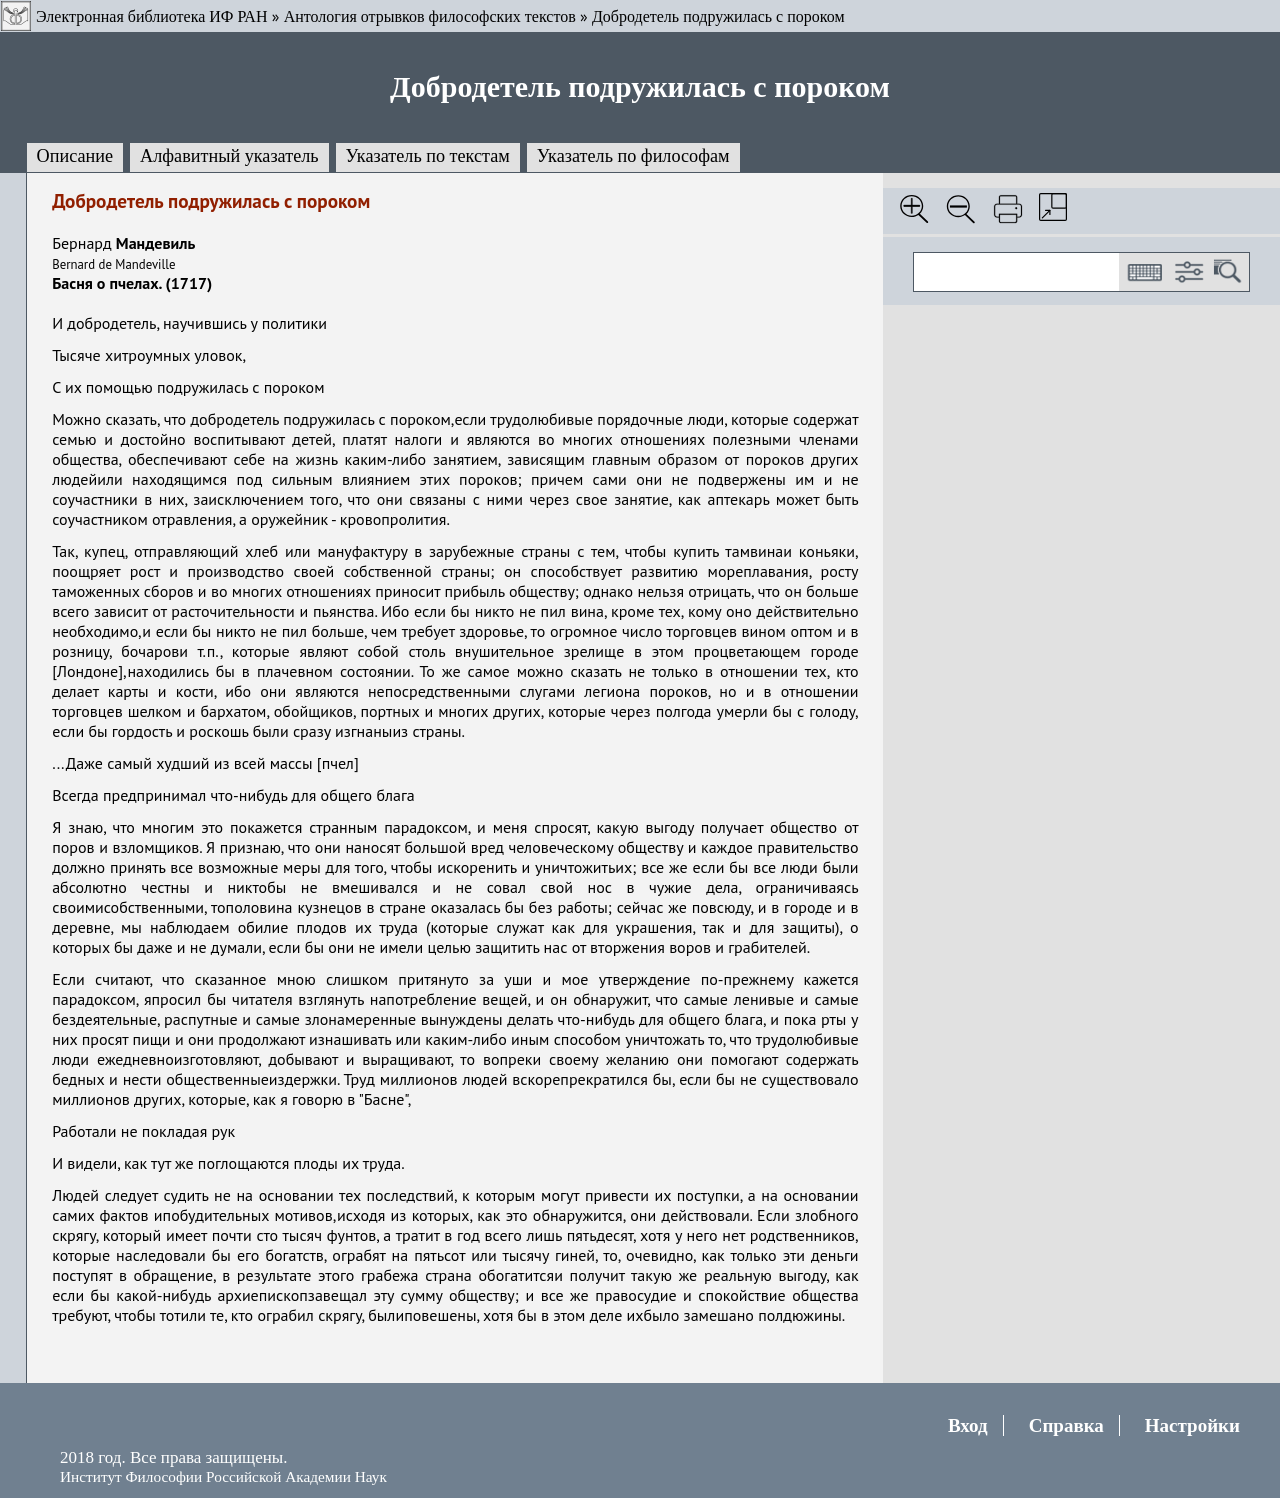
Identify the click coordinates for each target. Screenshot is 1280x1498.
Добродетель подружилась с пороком (718, 16)
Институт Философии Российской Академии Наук (223, 1476)
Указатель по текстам (428, 156)
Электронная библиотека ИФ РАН (151, 16)
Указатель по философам (633, 156)
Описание (75, 156)
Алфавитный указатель (229, 156)
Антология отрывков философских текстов (430, 16)
